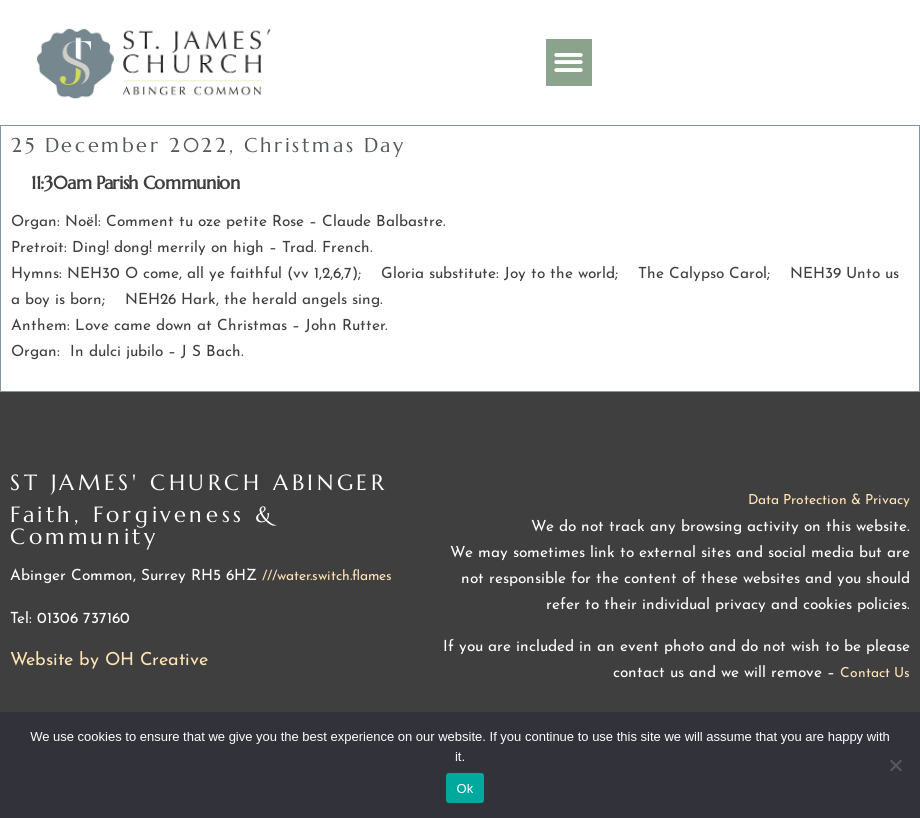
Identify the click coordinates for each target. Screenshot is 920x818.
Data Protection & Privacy (829, 500)
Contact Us (875, 673)
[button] (569, 62)
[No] (895, 765)
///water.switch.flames (327, 576)
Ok (464, 788)
